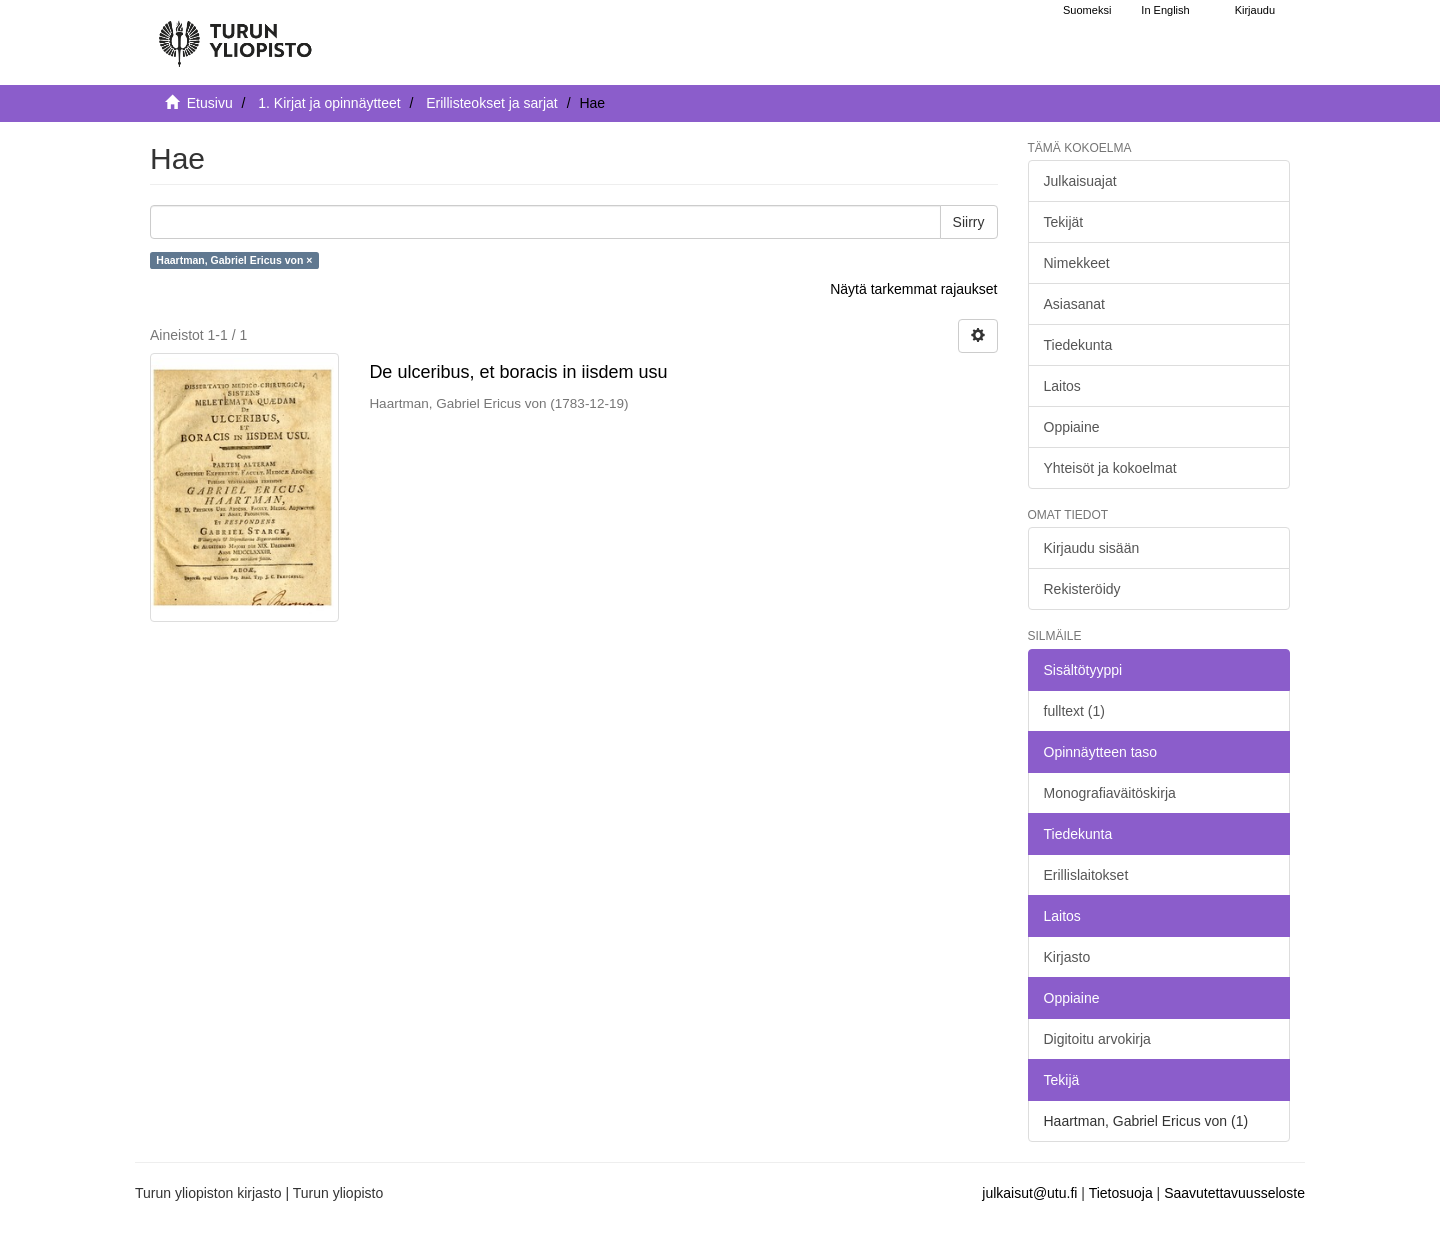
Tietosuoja (1121, 1193)
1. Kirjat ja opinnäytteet (329, 103)
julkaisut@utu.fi (1029, 1193)
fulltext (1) (1074, 711)
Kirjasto (1067, 957)
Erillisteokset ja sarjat (492, 103)
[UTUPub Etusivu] (235, 35)
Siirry (969, 222)
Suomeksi (1087, 10)
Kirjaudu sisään (1092, 548)
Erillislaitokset (1086, 875)
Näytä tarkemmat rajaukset (913, 289)
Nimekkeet (1077, 263)
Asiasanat (1074, 304)
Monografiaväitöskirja (1110, 793)
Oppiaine (1072, 427)
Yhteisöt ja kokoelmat (1110, 468)
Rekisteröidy (1082, 589)
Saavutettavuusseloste (1234, 1193)
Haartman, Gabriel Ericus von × (234, 260)
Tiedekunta (1078, 345)
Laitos (1062, 386)
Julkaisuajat (1080, 181)
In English (1165, 10)
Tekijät (1064, 222)
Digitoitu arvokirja (1097, 1039)
